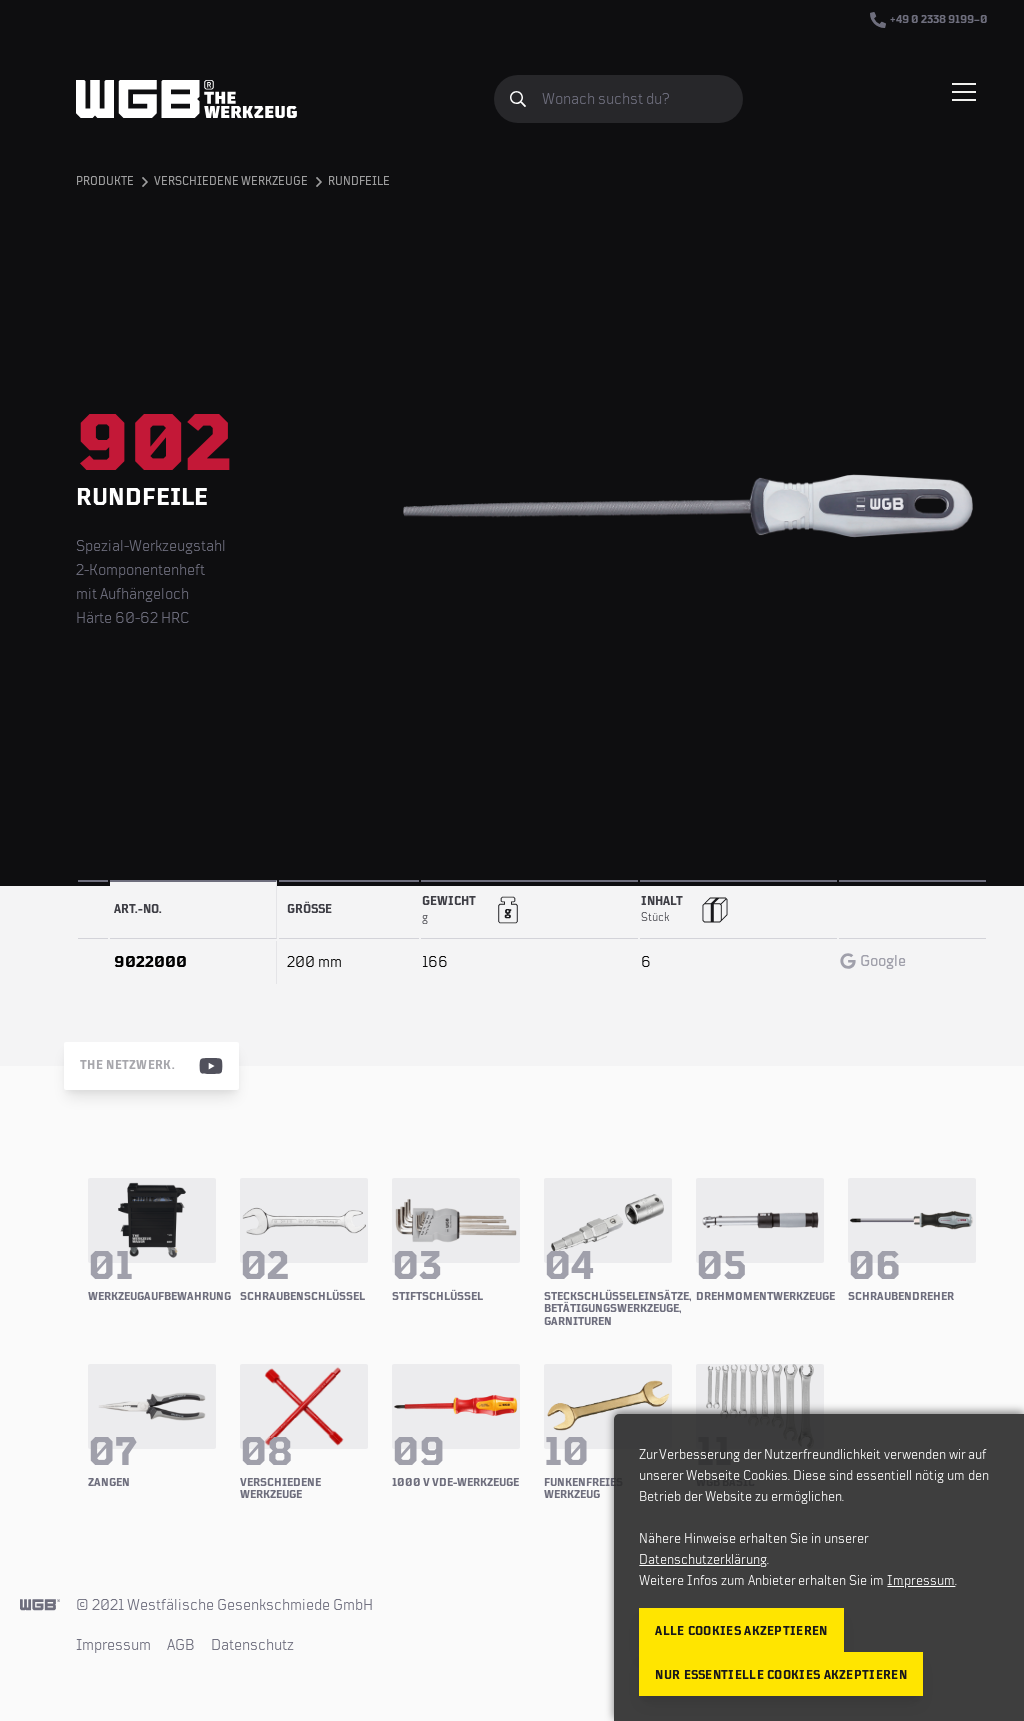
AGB (181, 1645)
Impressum (113, 1645)
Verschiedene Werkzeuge (231, 181)
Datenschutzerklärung (703, 1560)
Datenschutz (252, 1645)
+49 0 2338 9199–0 (929, 20)
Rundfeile (359, 181)
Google (873, 961)
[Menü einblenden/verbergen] (964, 92)
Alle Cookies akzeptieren (741, 1631)
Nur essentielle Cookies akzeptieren (781, 1675)
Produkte (105, 181)
